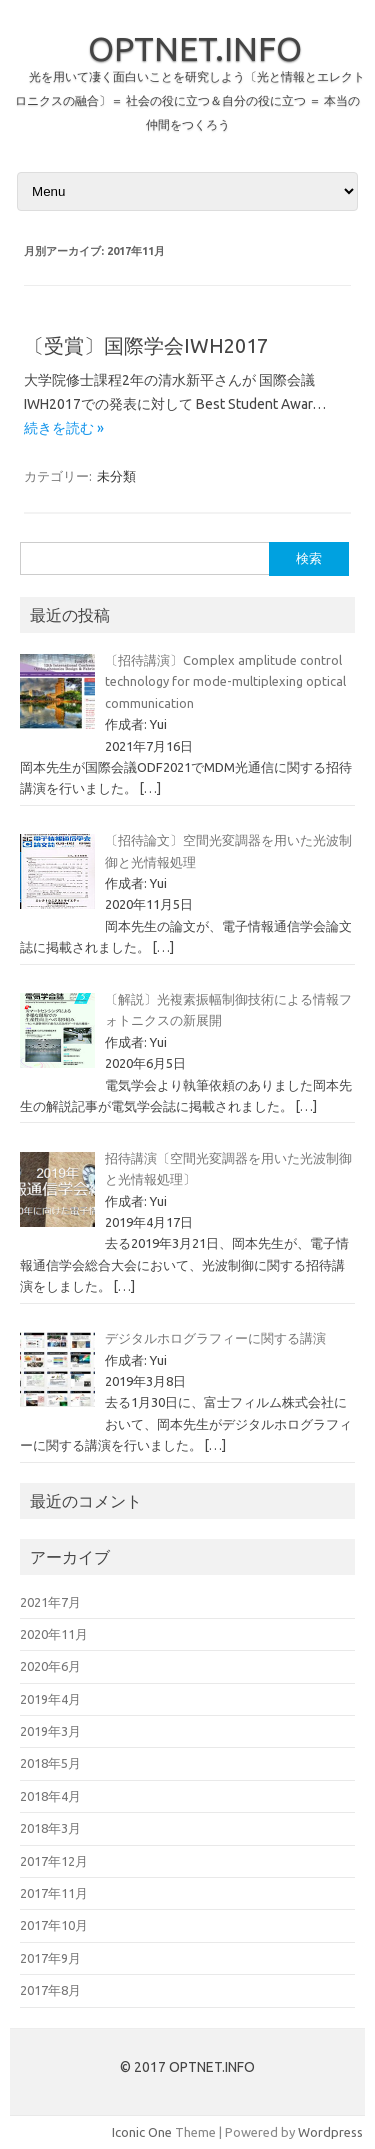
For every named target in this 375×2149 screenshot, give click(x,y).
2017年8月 (50, 1990)
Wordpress (330, 2132)
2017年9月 (50, 1958)
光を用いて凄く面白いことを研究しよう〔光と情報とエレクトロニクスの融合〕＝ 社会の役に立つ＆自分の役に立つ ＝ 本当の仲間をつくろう (190, 100)
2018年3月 (50, 1828)
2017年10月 (54, 1925)
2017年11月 (54, 1893)
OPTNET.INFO (195, 48)
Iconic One (142, 2132)
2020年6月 (50, 1666)
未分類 (116, 476)
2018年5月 (50, 1763)
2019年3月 (50, 1731)
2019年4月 (50, 1699)
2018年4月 (50, 1796)
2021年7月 (50, 1602)
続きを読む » (64, 428)
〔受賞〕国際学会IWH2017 (146, 345)
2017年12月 (54, 1861)
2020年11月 (54, 1634)
